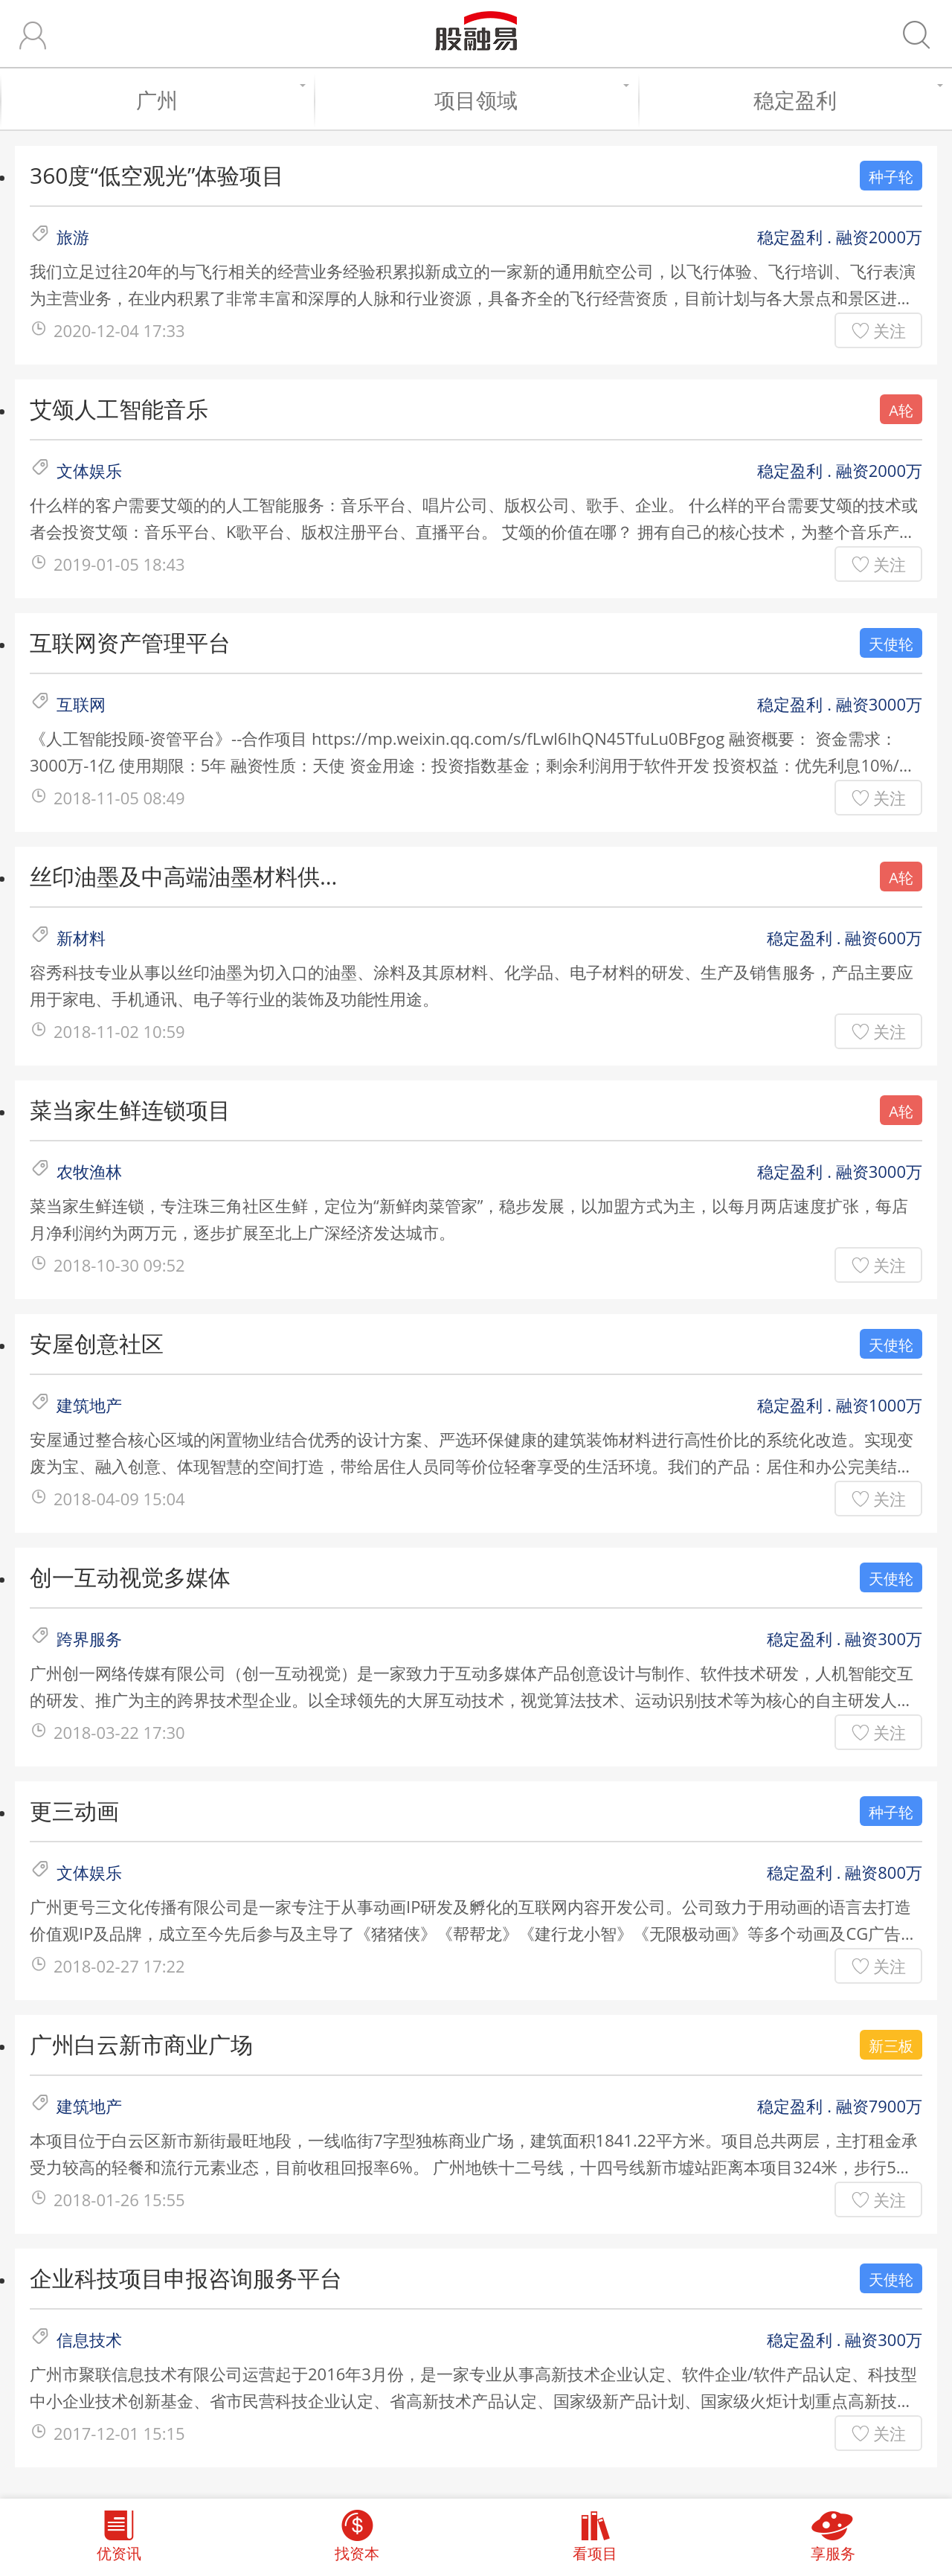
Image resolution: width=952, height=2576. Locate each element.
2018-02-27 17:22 (119, 1966)
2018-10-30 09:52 (119, 1265)
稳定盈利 (845, 100)
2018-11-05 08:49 (119, 797)
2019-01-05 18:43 (119, 564)
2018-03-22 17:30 (119, 1732)
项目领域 (528, 100)
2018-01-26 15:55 (119, 2199)
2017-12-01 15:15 (119, 2433)
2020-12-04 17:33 (119, 330)
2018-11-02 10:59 (119, 1031)
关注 (889, 330)
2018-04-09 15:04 (119, 1498)
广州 (217, 100)
